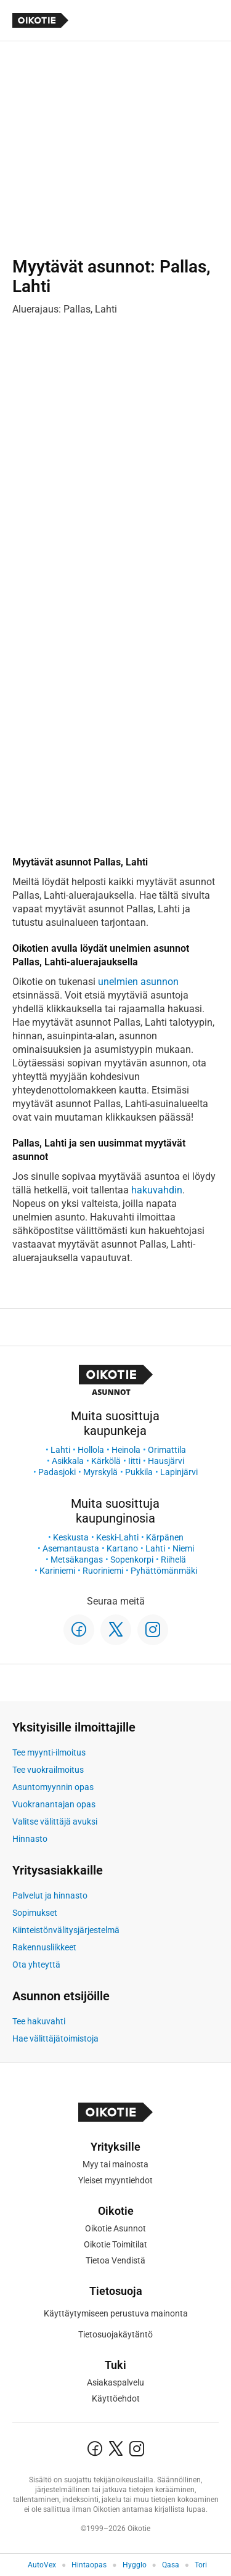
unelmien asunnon (138, 981)
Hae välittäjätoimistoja (55, 2038)
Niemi (183, 1548)
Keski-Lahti (117, 1537)
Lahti (60, 1450)
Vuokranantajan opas (53, 1804)
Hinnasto (29, 1839)
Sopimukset (34, 1913)
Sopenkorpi (131, 1559)
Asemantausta (71, 1548)
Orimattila (167, 1450)
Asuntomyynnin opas (53, 1787)
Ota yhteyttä (36, 1964)
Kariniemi (57, 1571)
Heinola (125, 1450)
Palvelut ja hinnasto (49, 1895)
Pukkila (139, 1472)
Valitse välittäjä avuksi (54, 1821)
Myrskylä (100, 1472)
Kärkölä (106, 1461)
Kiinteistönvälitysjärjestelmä (66, 1930)
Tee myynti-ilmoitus (49, 1752)
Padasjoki (57, 1472)
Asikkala (68, 1461)
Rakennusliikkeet (44, 1947)
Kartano (122, 1548)
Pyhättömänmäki (164, 1571)
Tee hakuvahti (38, 2021)
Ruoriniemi (103, 1571)
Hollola (91, 1450)
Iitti (134, 1461)
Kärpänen (165, 1537)
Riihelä (173, 1559)
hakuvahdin (156, 1190)
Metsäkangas (77, 1559)
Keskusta (71, 1537)
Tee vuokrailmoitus (48, 1770)
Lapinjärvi (179, 1472)
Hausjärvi (166, 1461)
